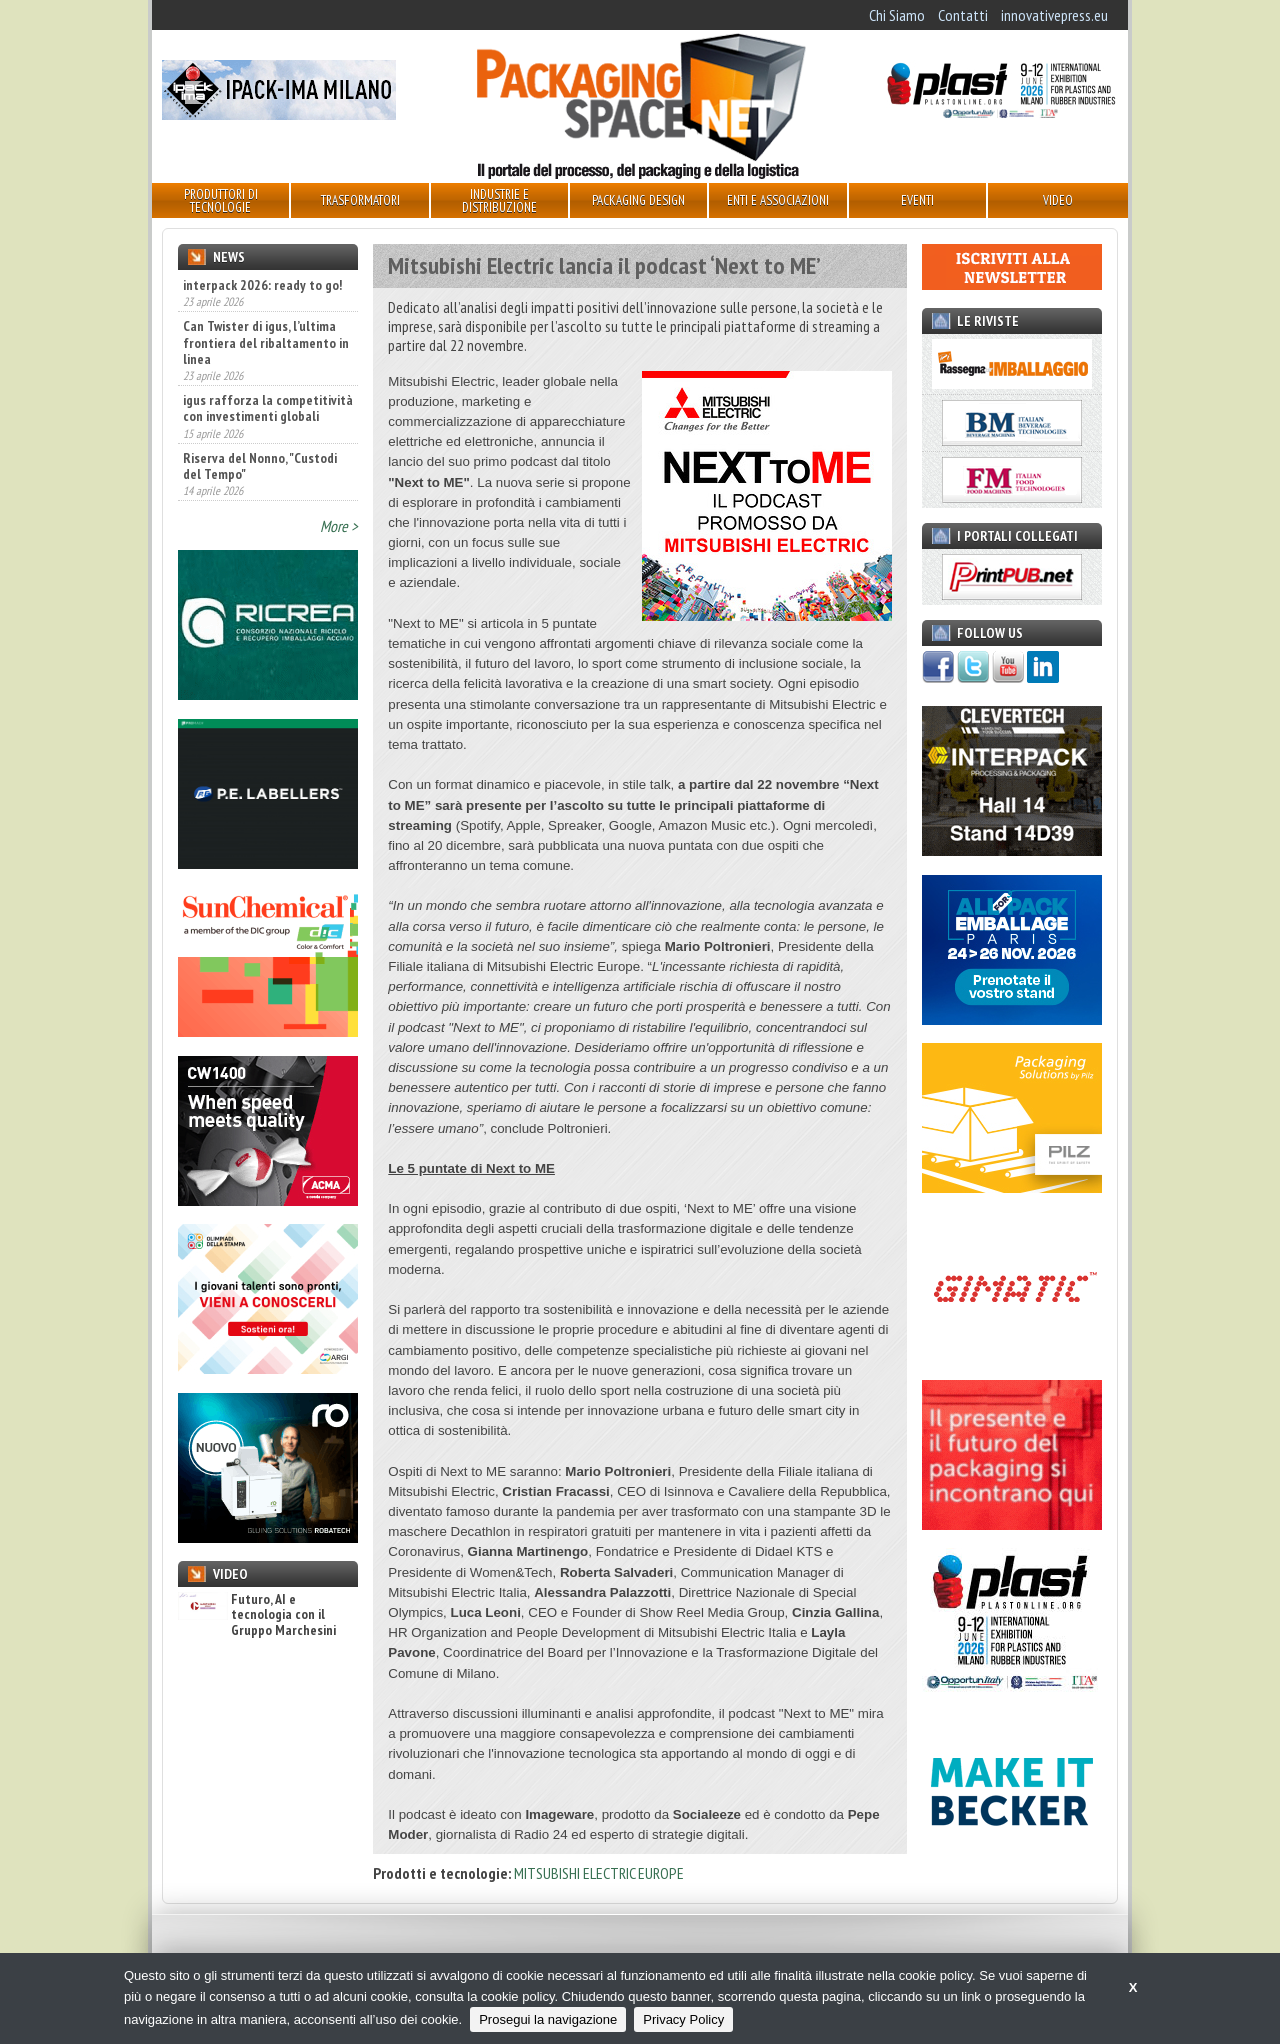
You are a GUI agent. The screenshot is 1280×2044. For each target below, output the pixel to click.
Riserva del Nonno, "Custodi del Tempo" (260, 466)
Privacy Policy (683, 2019)
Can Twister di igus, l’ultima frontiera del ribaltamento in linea (266, 342)
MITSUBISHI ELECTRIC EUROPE (599, 1873)
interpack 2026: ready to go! (262, 285)
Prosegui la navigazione (548, 2019)
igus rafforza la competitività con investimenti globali (268, 408)
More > (339, 526)
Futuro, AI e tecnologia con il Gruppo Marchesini (257, 1615)
